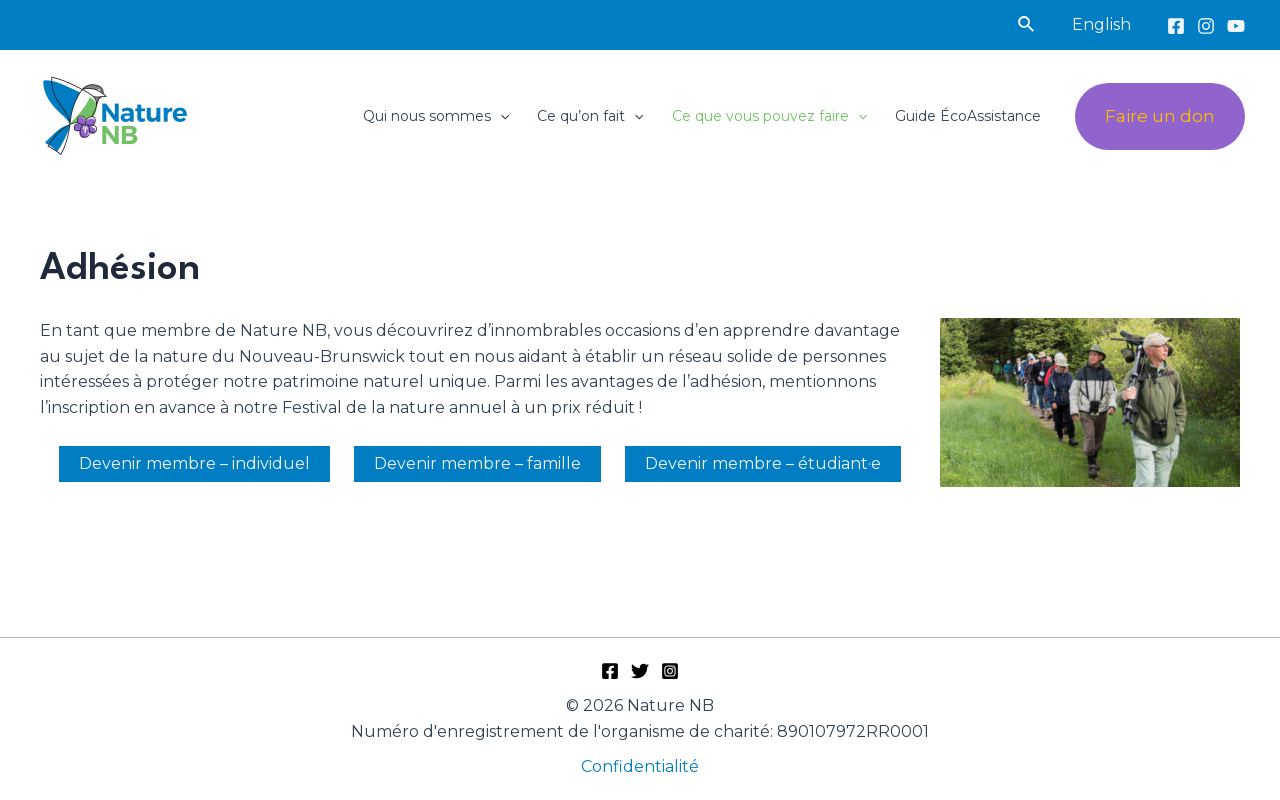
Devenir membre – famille (477, 463)
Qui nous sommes (436, 116)
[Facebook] (1176, 26)
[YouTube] (1236, 26)
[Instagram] (1206, 26)
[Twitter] (640, 671)
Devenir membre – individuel (194, 463)
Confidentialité (640, 766)
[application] (500, 116)
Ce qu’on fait (590, 116)
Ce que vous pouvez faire (769, 116)
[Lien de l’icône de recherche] (1027, 25)
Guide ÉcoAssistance (968, 116)
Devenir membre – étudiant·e (763, 463)
